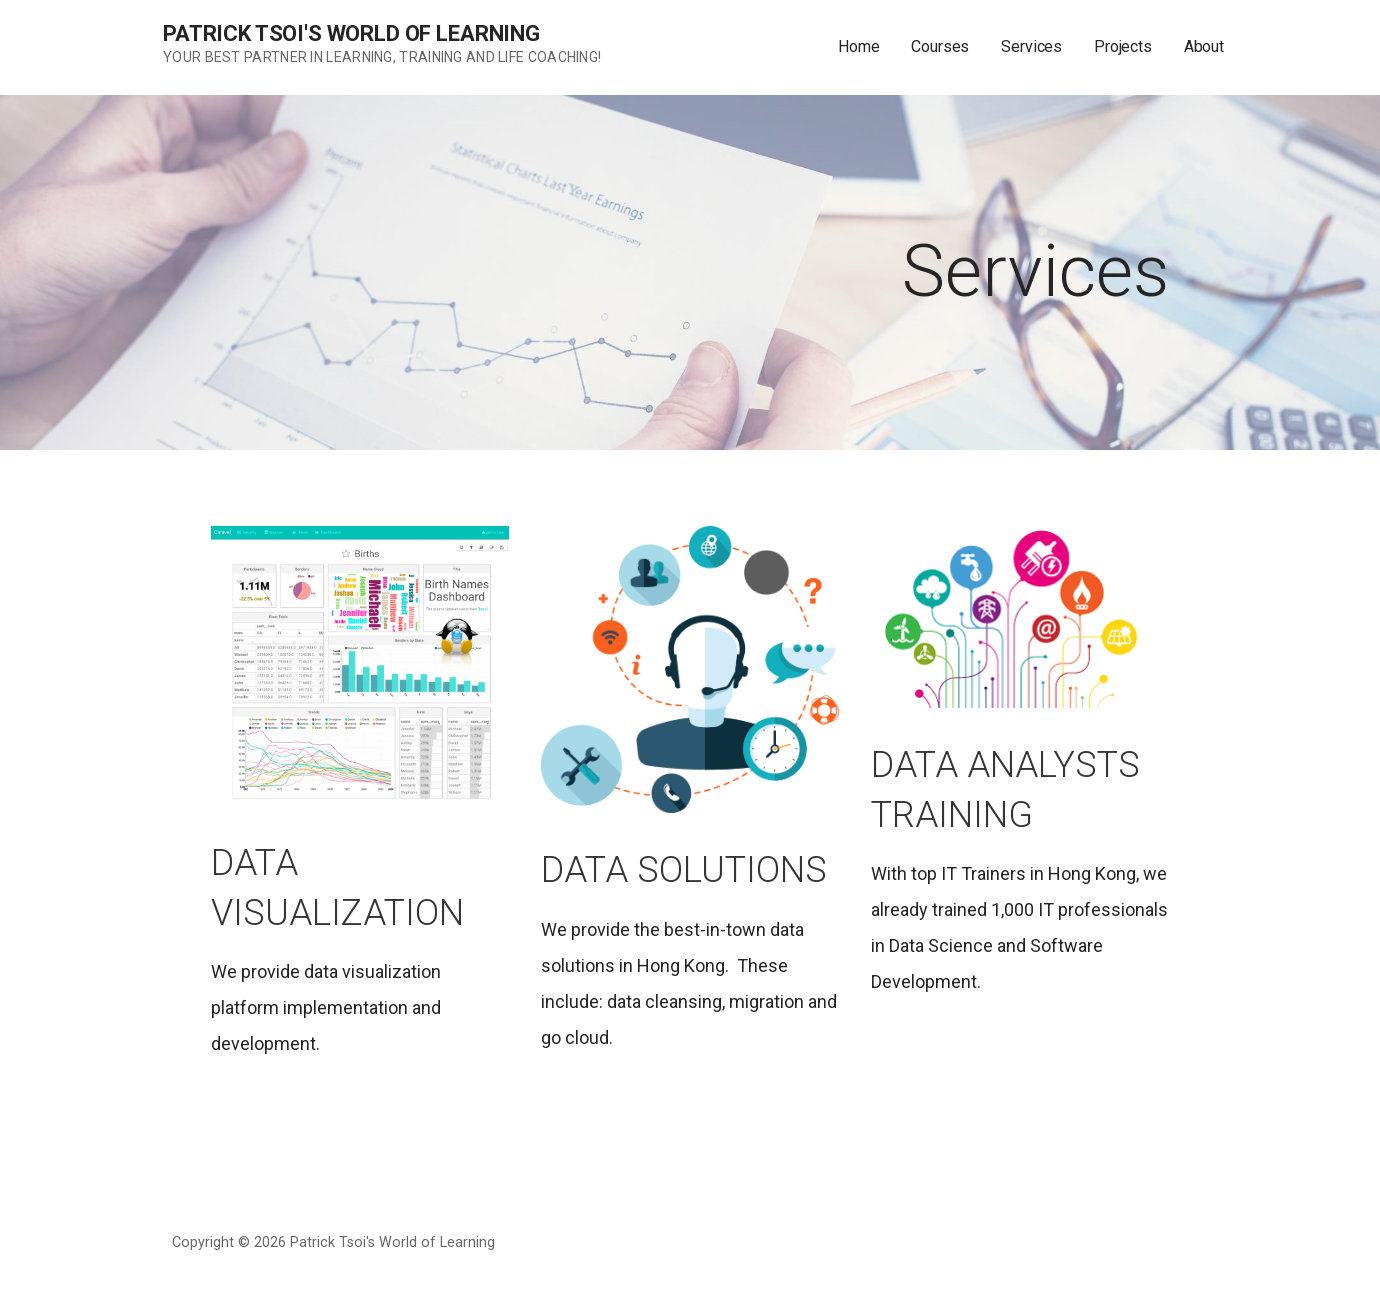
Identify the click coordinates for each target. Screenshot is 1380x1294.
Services (1031, 46)
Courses (940, 46)
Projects (1123, 46)
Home (858, 46)
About (1204, 46)
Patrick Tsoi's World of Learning (351, 33)
